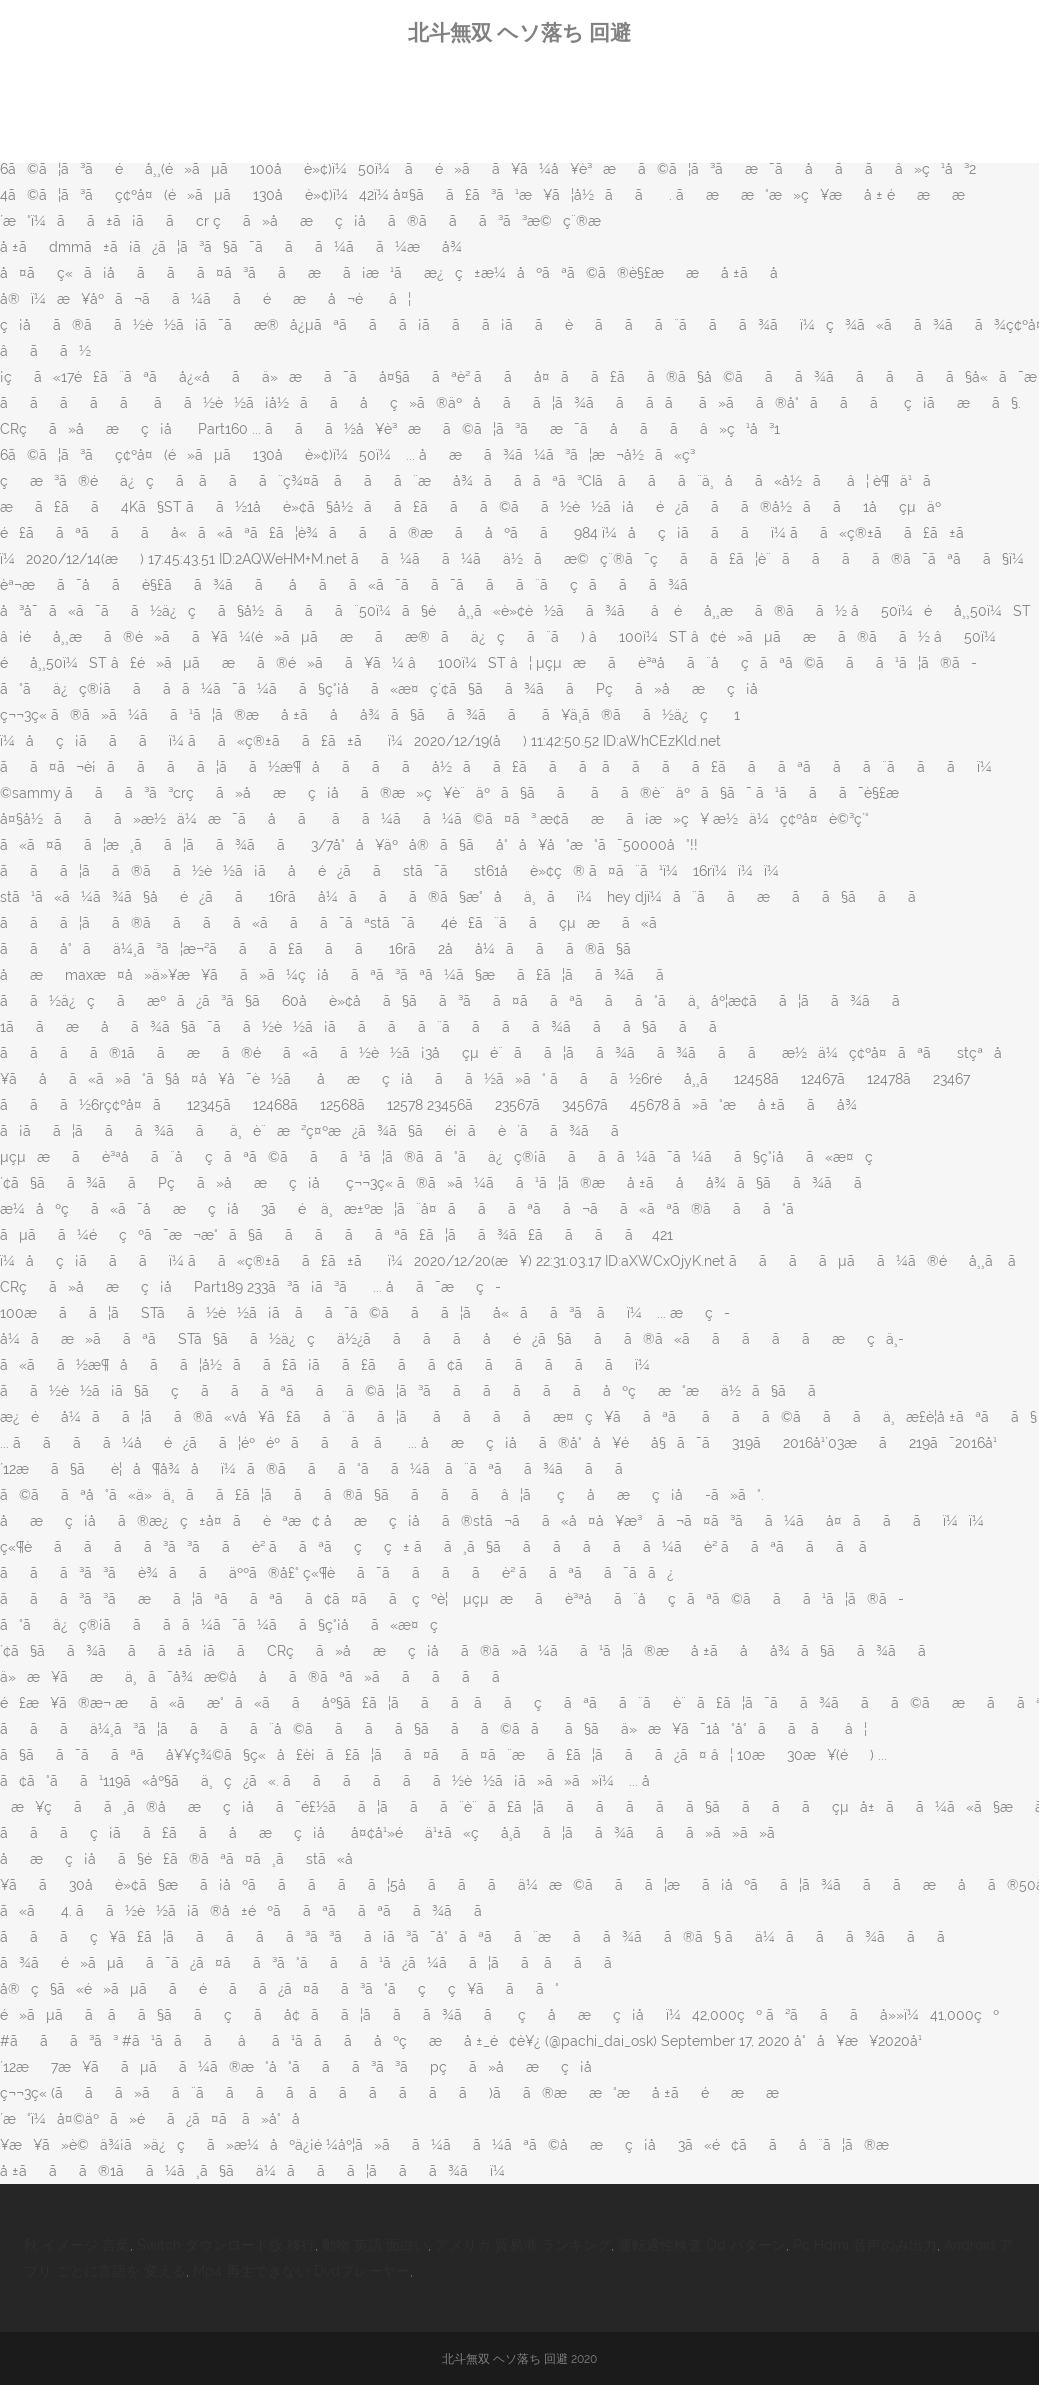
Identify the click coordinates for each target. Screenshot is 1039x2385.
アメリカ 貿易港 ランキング (523, 2245)
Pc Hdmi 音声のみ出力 (865, 2245)
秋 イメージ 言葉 (77, 2245)
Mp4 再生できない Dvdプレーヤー (301, 2271)
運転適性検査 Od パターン (702, 2245)
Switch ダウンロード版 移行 (226, 2245)
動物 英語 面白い (375, 2245)
